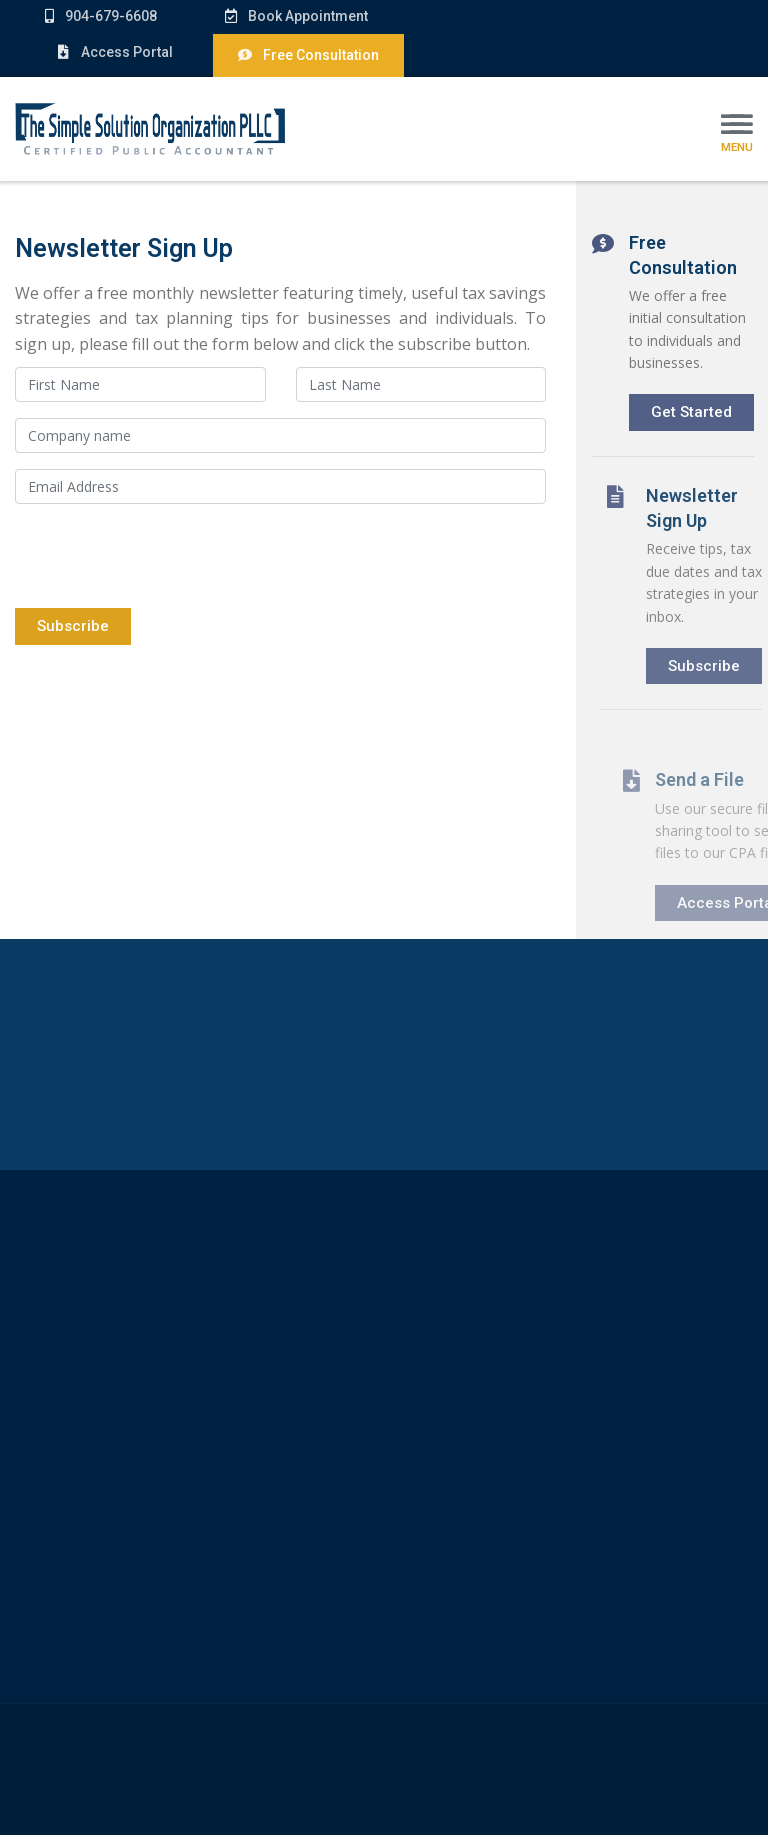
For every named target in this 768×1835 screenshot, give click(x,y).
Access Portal (114, 52)
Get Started (693, 411)
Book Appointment (287, 16)
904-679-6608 (101, 16)
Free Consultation (308, 55)
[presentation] (167, 559)
